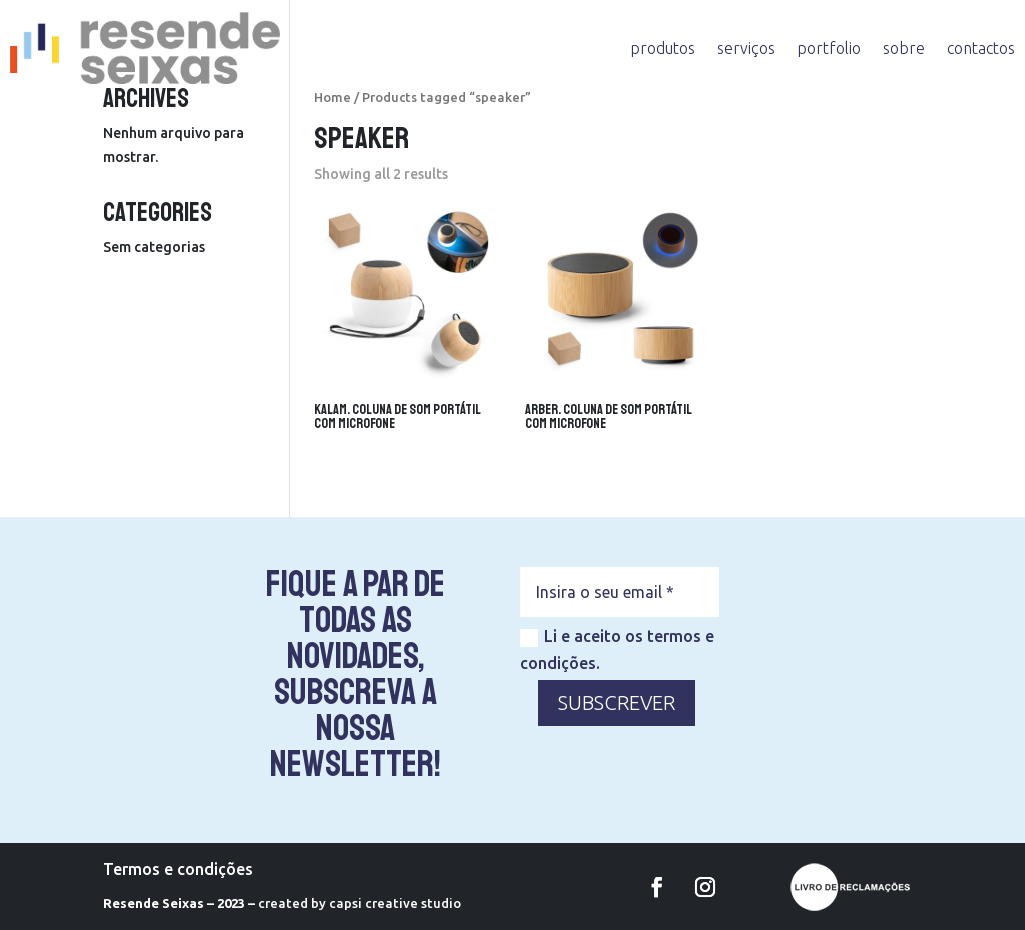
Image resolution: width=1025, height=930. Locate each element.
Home (332, 97)
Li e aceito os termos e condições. (617, 649)
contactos (981, 48)
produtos (662, 48)
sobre (904, 48)
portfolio (829, 48)
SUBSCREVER (616, 702)
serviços (746, 48)
